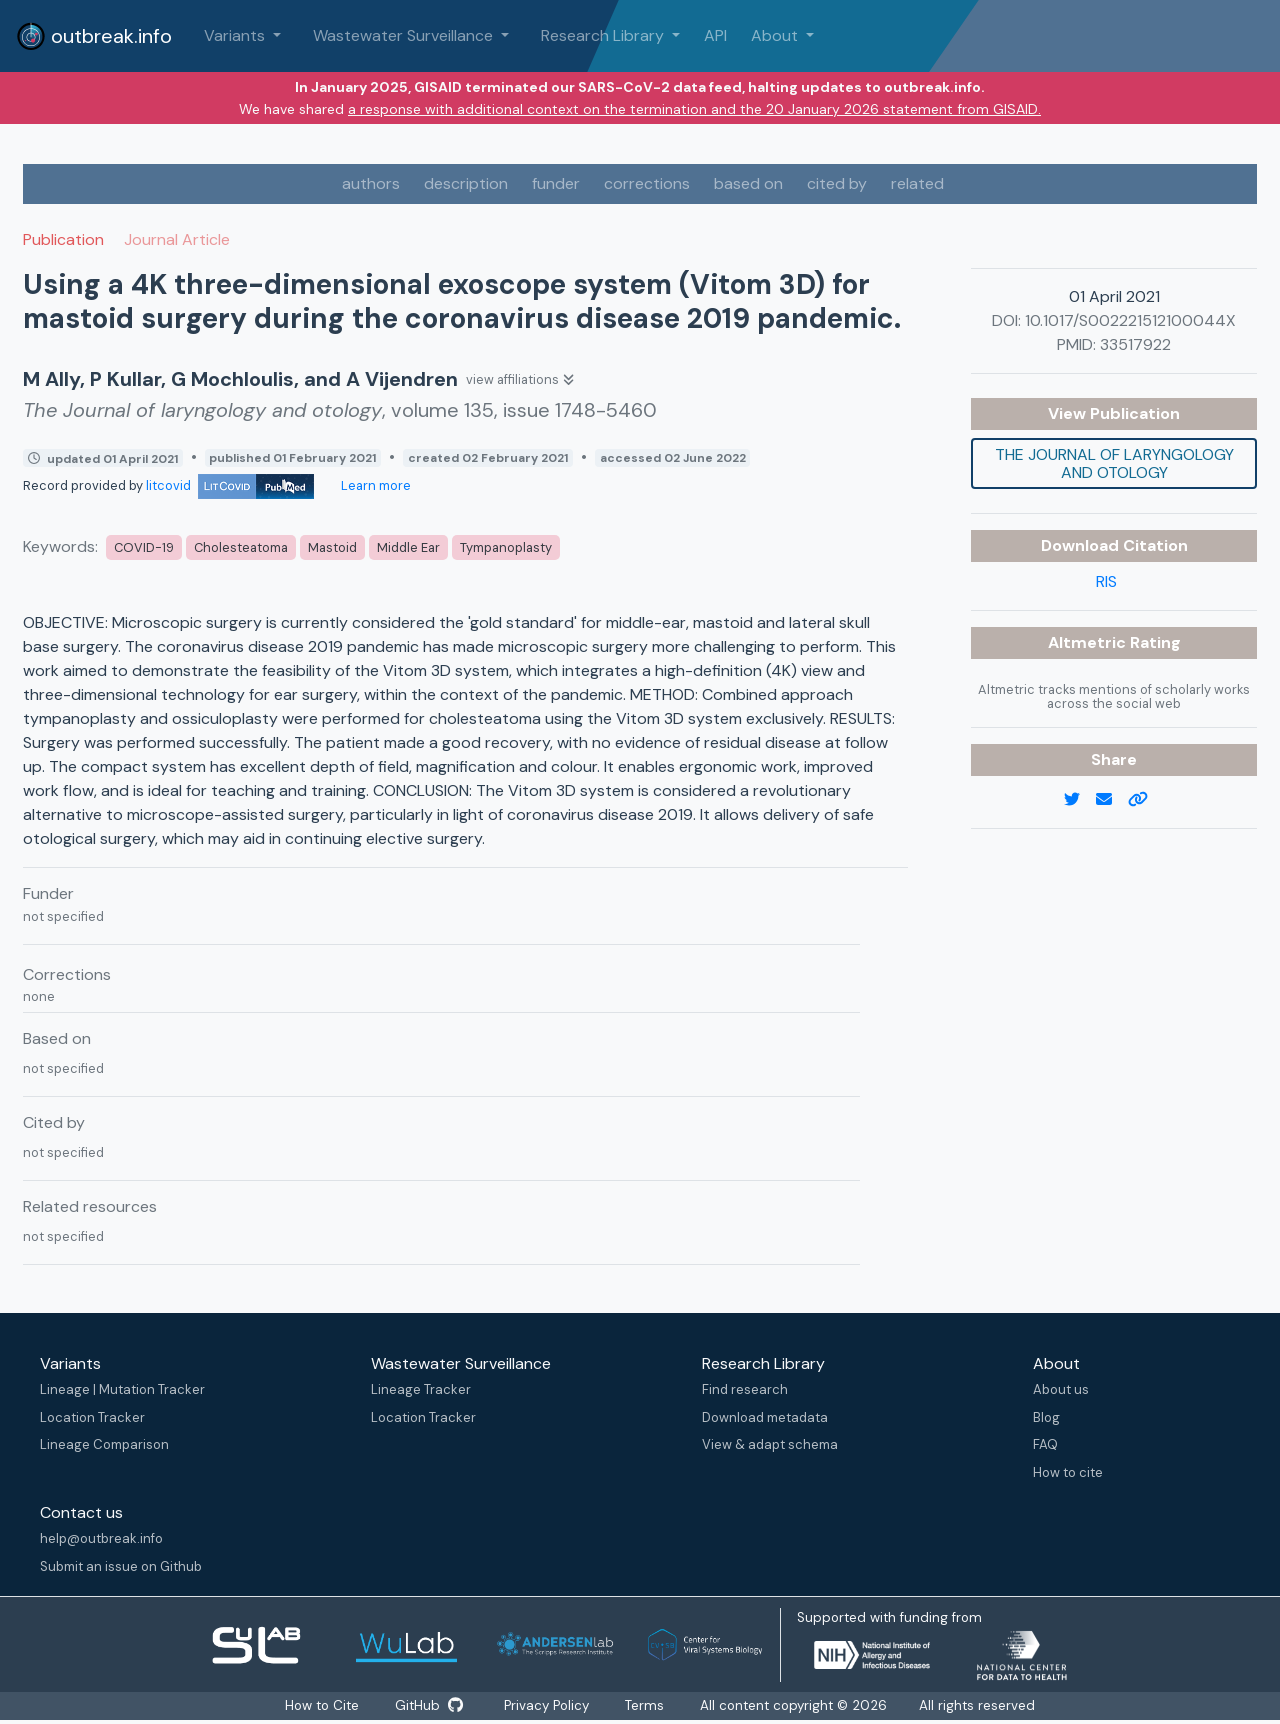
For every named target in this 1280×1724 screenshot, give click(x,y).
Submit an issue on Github (121, 1566)
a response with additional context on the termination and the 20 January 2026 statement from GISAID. (694, 109)
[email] (1112, 800)
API (715, 35)
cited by (837, 183)
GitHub (429, 1706)
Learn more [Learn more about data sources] (374, 485)
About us (1061, 1389)
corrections (647, 183)
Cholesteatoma (241, 547)
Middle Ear (408, 547)
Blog (1046, 1417)
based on (748, 183)
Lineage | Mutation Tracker (122, 1389)
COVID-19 (144, 547)
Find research (745, 1389)
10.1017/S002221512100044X (1130, 320)
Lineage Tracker (421, 1389)
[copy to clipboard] (1146, 800)
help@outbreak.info (101, 1538)
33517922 (1135, 344)
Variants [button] (236, 35)
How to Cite (322, 1706)
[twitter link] (1080, 800)
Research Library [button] (604, 35)
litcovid (230, 485)
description (466, 183)
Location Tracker (92, 1417)
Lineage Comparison (104, 1444)
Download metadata (765, 1417)
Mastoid (332, 547)
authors (371, 183)
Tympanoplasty (506, 547)
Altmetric (1089, 642)
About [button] (776, 35)
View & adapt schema (770, 1444)
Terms (648, 1706)
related (917, 183)
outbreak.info (94, 36)
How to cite (1068, 1472)
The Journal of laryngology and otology (1114, 463)
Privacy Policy (549, 1706)
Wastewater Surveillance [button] (405, 35)
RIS (1106, 581)
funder (556, 183)
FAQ (1045, 1444)
